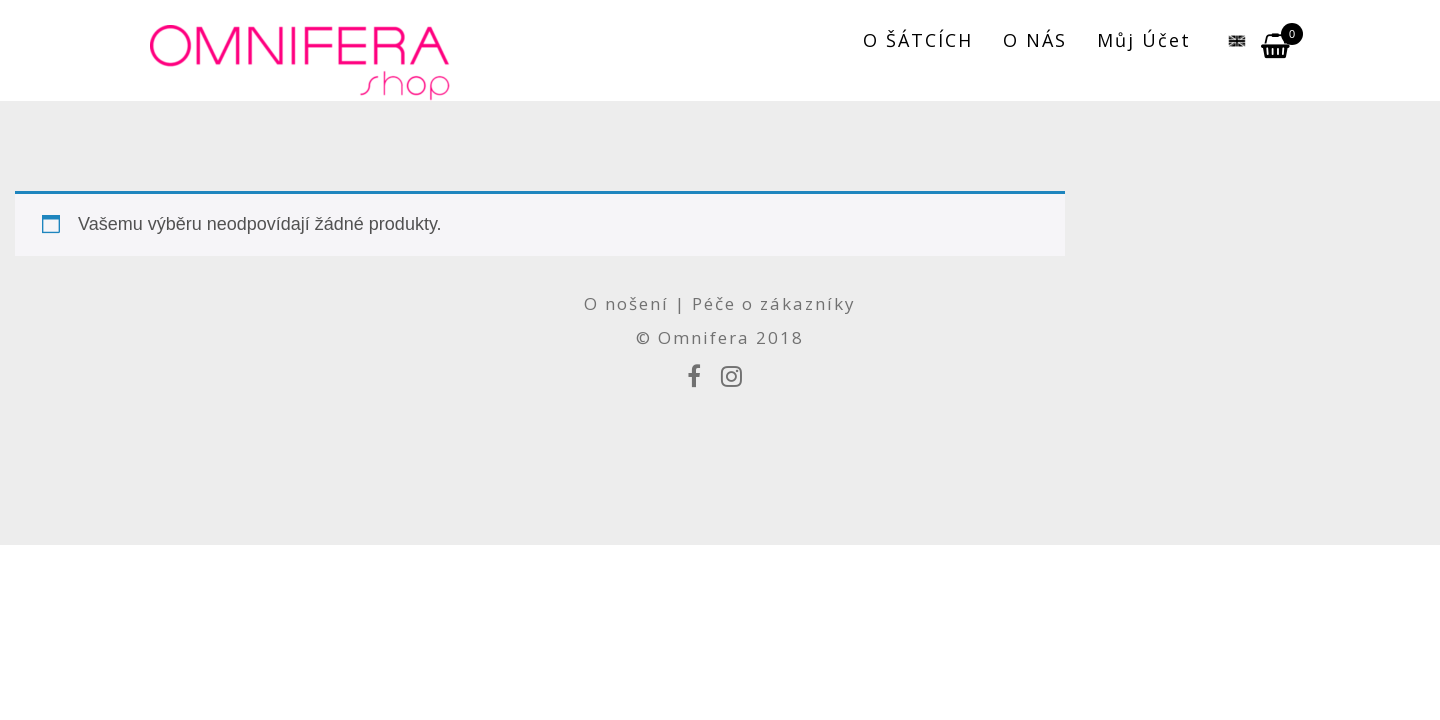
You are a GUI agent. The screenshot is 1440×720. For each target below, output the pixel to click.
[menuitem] (1226, 40)
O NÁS (1035, 40)
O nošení (629, 303)
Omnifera (704, 337)
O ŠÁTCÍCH (918, 40)
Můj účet (1144, 40)
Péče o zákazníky (774, 303)
